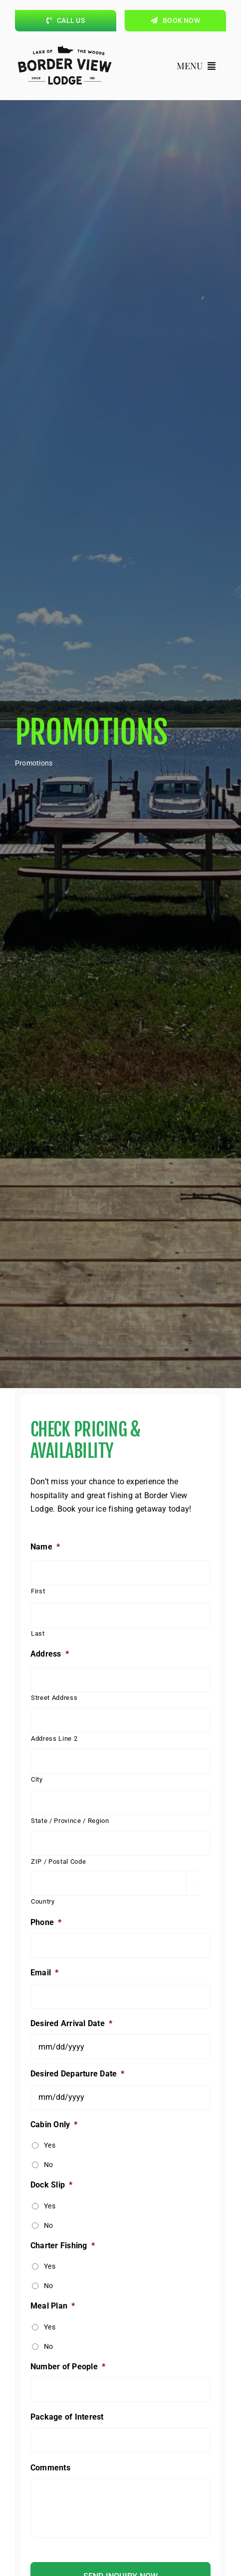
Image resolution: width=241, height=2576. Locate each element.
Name (45, 1546)
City (37, 1779)
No (48, 2165)
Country (43, 1901)
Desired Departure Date (77, 2073)
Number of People (67, 2366)
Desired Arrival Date (71, 2023)
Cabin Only (54, 2124)
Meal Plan (52, 2306)
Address (49, 1654)
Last (38, 1633)
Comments (50, 2467)
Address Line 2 (54, 1738)
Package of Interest (67, 2417)
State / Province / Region (70, 1820)
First (38, 1591)
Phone (45, 1922)
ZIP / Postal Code (58, 1861)
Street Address (54, 1697)
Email (44, 1972)
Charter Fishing (62, 2245)
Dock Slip (51, 2185)
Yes (49, 2145)
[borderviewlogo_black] (65, 45)
